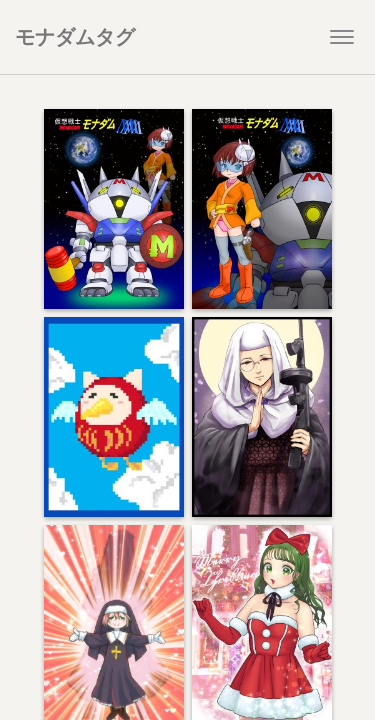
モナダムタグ (75, 36)
